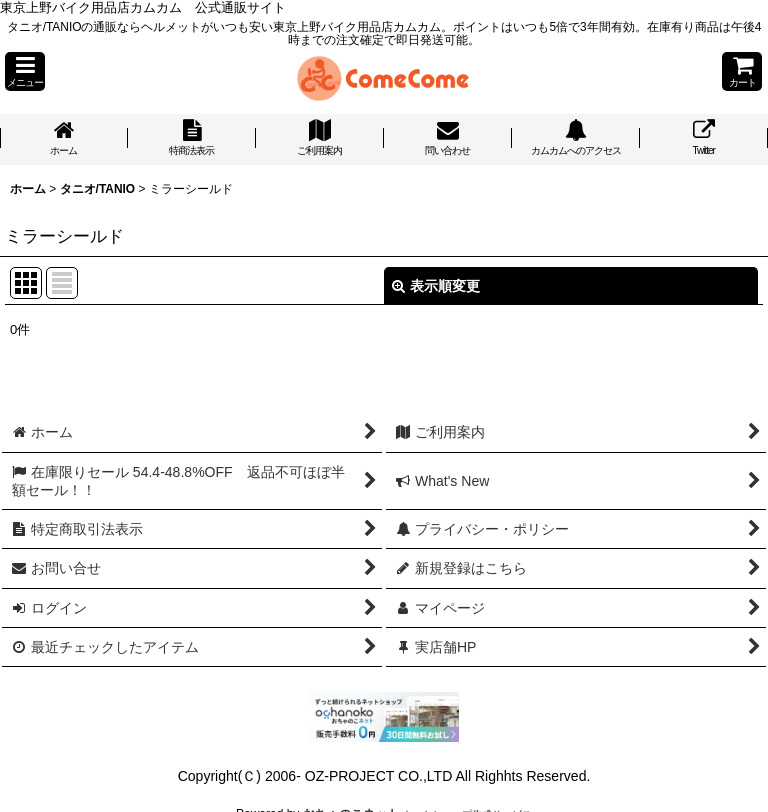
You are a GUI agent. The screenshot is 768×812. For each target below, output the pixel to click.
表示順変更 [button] (436, 286)
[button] (25, 71)
